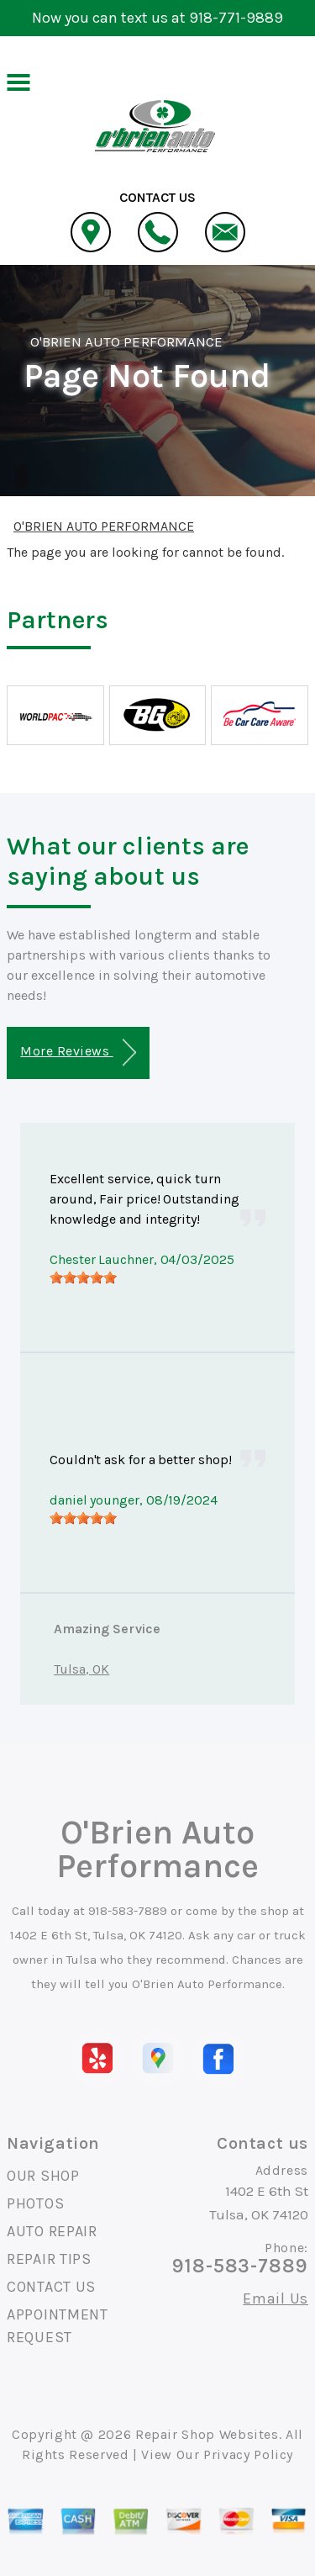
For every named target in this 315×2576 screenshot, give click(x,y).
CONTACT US (51, 2286)
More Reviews (77, 1052)
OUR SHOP (43, 2175)
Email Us (275, 2298)
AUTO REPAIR (52, 2231)
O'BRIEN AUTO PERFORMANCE (126, 341)
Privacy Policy (248, 2454)
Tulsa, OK (81, 1669)
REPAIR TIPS (49, 2259)
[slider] (83, 1277)
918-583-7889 (127, 1910)
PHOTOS (35, 2203)
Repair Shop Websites (207, 2434)
